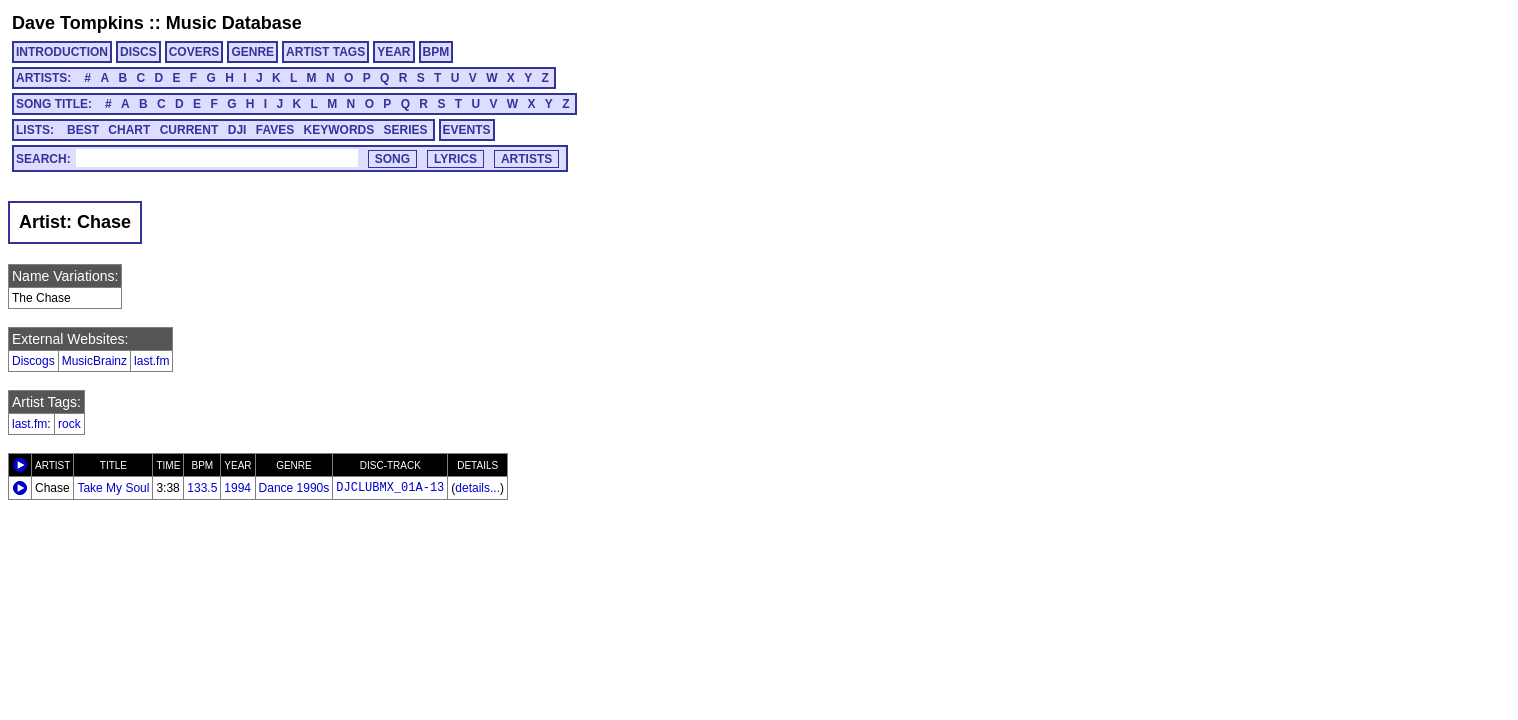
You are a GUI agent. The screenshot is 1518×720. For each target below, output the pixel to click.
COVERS (194, 52)
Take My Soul (113, 488)
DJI (237, 130)
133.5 (202, 488)
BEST (83, 130)
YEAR (393, 52)
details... (477, 488)
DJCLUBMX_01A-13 (390, 488)
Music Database (234, 23)
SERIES (406, 130)
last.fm (151, 361)
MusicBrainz (94, 361)
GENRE (252, 52)
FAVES (275, 130)
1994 (237, 488)
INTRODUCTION (62, 52)
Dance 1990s (294, 488)
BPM (436, 52)
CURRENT (189, 130)
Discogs (33, 361)
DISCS (138, 52)
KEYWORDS (339, 130)
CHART (129, 130)
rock (69, 424)
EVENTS (467, 130)
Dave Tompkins (78, 23)
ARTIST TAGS (325, 52)
